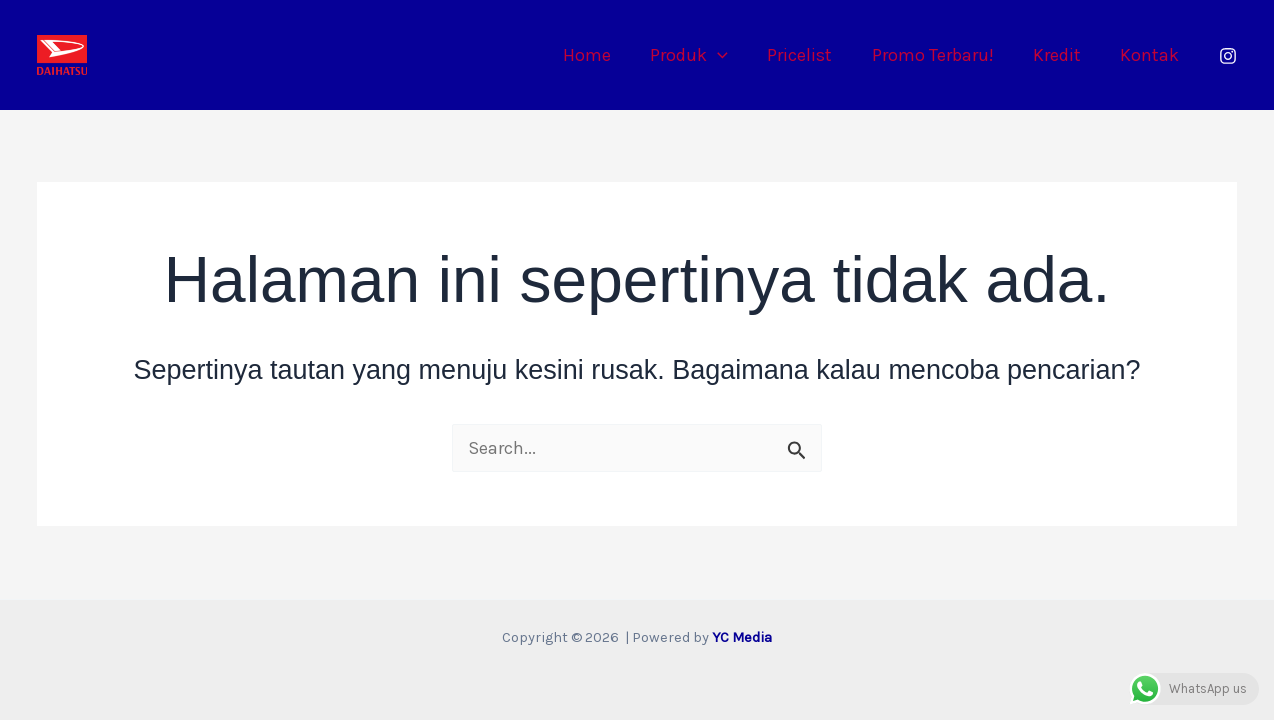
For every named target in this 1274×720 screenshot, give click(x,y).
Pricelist (811, 55)
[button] (732, 55)
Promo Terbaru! (941, 55)
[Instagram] (1228, 56)
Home (605, 55)
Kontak (1151, 55)
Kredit (1062, 55)
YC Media (742, 637)
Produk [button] (704, 55)
